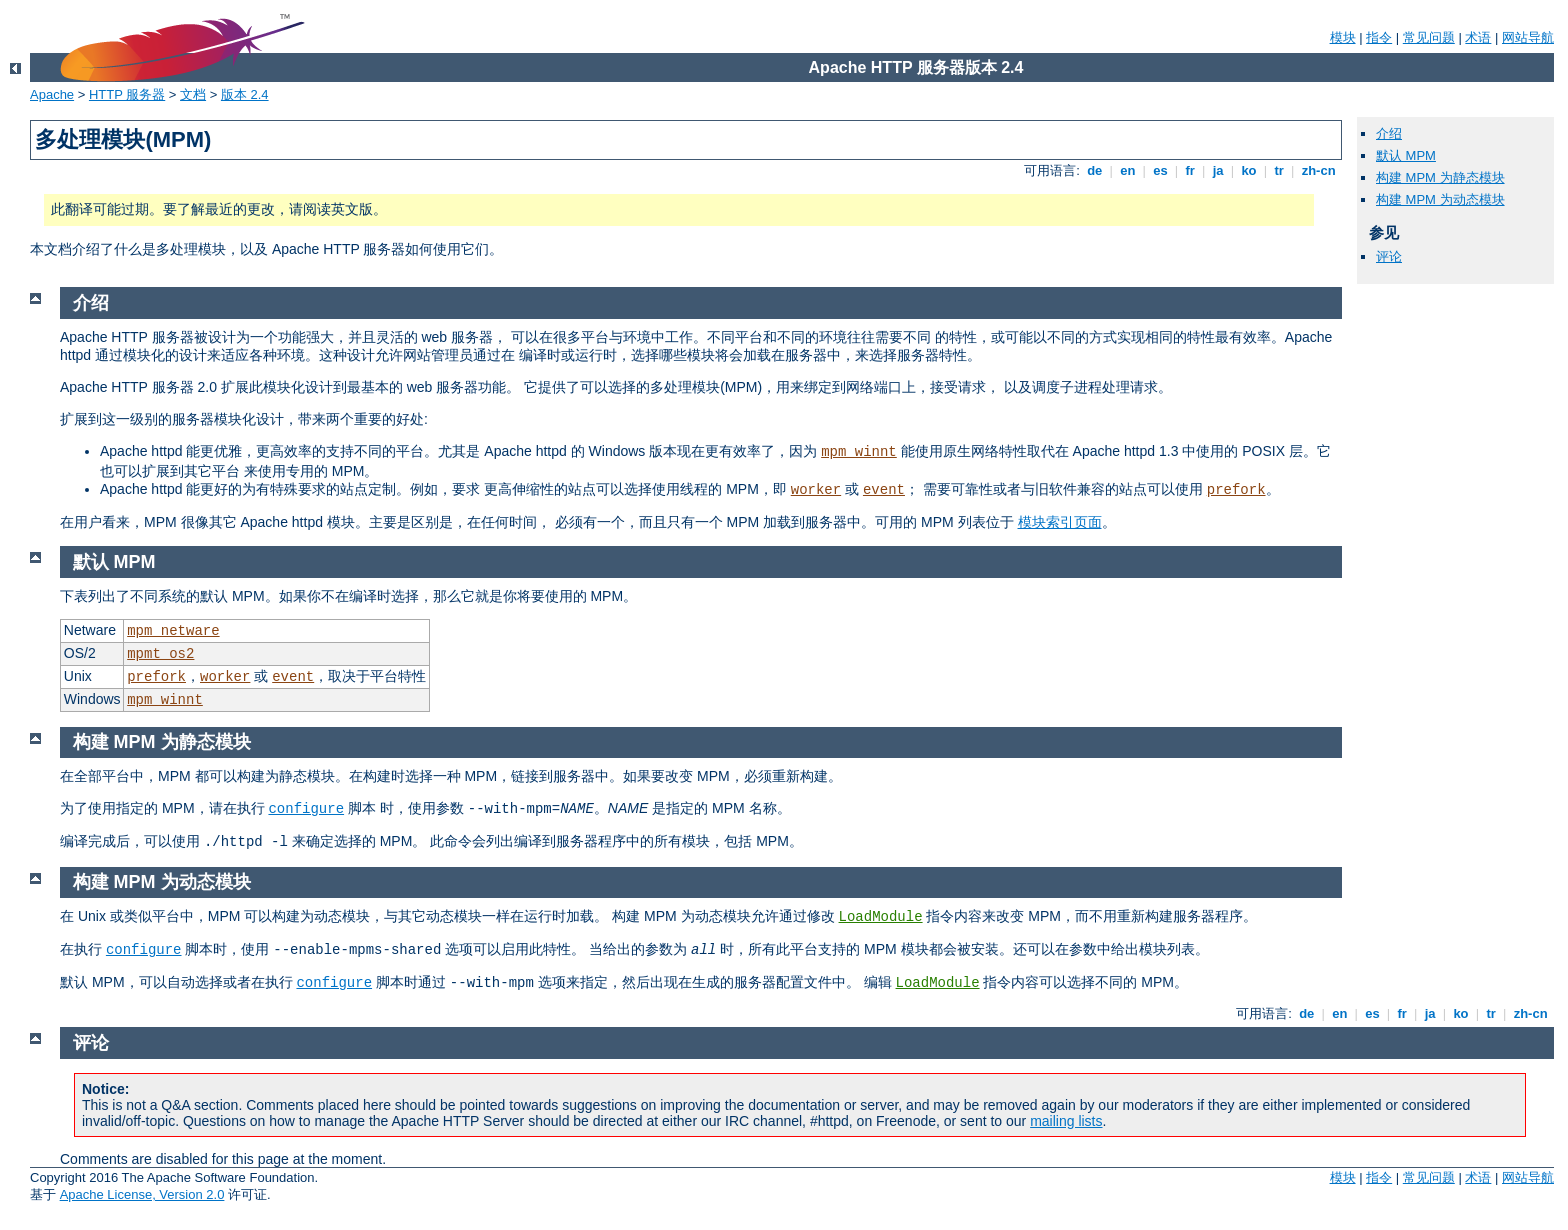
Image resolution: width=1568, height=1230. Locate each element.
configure (306, 809)
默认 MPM (1406, 155)
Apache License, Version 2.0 (142, 1194)
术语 (1478, 37)
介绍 (1389, 133)
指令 (1379, 37)
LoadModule (881, 917)
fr (1190, 170)
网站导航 (1528, 37)
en (1128, 170)
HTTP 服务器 (127, 94)
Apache (52, 94)
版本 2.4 (245, 94)
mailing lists (1066, 1121)
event (884, 490)
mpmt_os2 (160, 654)
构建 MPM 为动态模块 (1440, 199)
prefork (1236, 490)
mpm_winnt (859, 452)
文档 (193, 94)
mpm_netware (173, 631)
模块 (1343, 37)
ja (1218, 170)
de (1095, 170)
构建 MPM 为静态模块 (1440, 177)
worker (816, 490)
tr (1279, 170)
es (1161, 170)
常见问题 (1429, 37)
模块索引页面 (1060, 522)
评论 (1389, 256)
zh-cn (1318, 170)
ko (1249, 170)
